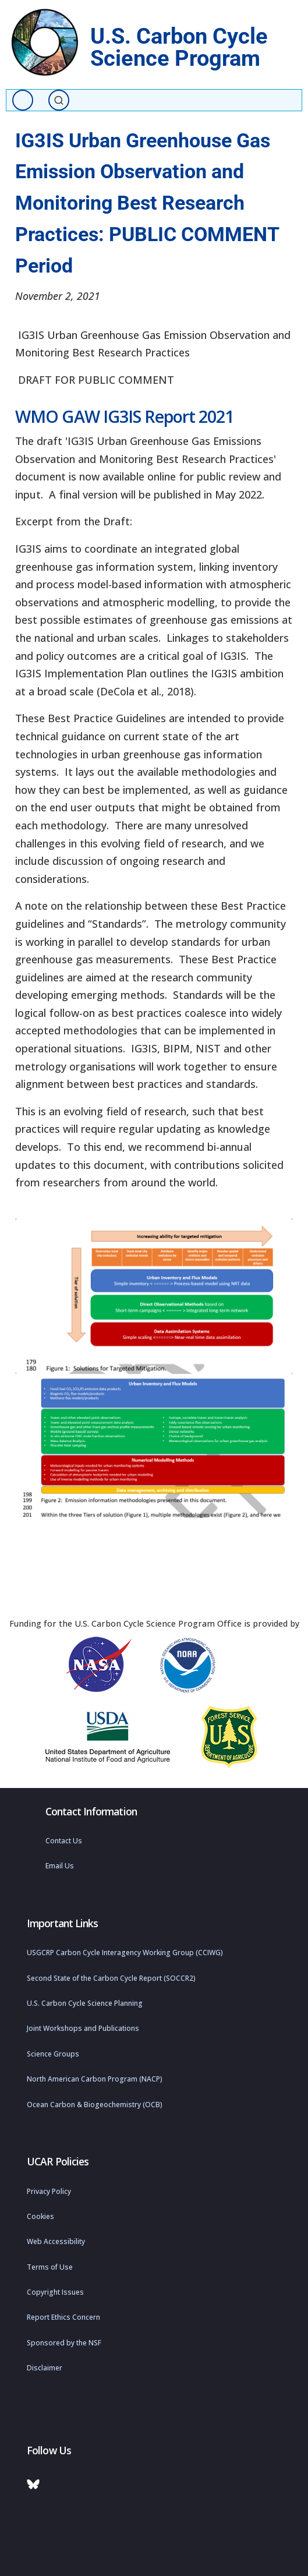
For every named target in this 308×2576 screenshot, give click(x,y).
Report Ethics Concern (63, 2317)
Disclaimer (44, 2368)
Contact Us (63, 1841)
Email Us (59, 1866)
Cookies (40, 2216)
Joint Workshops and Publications (83, 2028)
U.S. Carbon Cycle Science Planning (85, 2003)
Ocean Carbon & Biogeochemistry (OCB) (94, 2104)
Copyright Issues (55, 2292)
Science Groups (53, 2054)
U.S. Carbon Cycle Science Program (179, 47)
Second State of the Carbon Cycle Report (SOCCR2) (111, 1978)
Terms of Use (50, 2267)
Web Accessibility (56, 2241)
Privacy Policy (49, 2191)
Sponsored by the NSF (64, 2343)
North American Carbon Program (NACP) (94, 2079)
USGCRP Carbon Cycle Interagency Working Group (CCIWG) (125, 1952)
